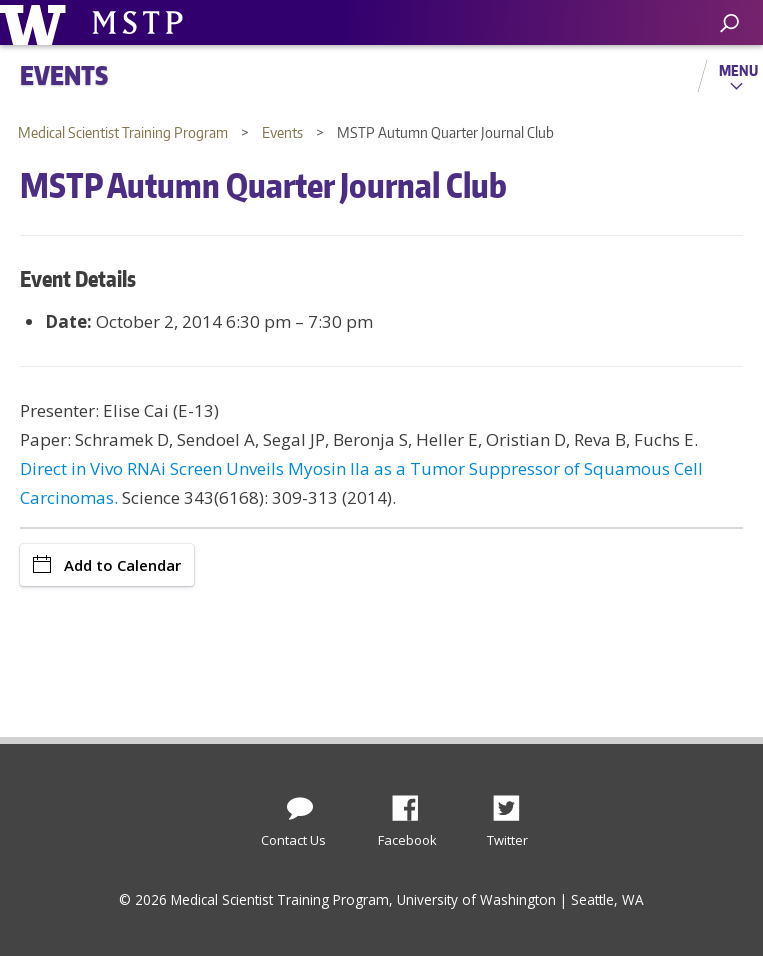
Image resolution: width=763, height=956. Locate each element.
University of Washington (36, 22)
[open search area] (729, 23)
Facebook (413, 803)
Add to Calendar (107, 565)
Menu (738, 70)
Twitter (514, 803)
